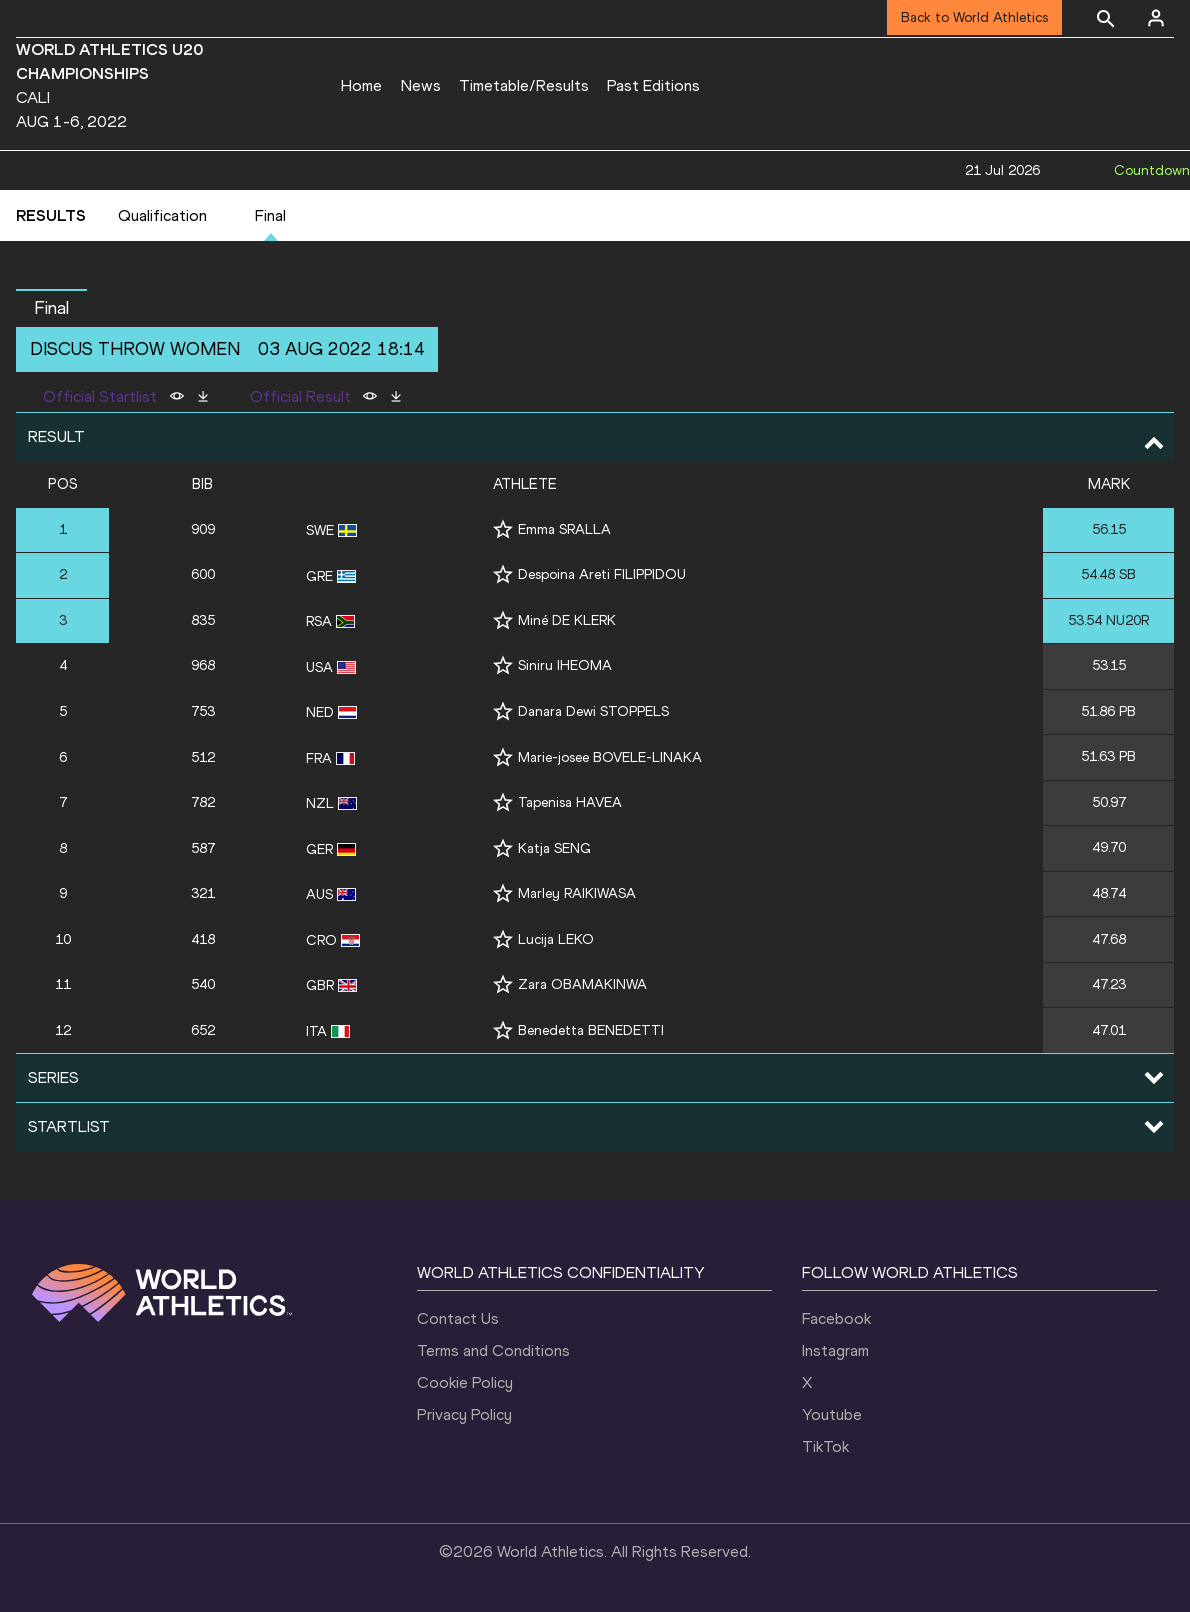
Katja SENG (554, 848)
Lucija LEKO (556, 939)
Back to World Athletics (974, 17)
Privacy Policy (464, 1414)
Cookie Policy (465, 1382)
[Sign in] (1156, 18)
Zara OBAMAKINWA (582, 984)
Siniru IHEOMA (565, 665)
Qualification (162, 215)
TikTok (825, 1446)
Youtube (832, 1414)
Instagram (835, 1350)
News (421, 85)
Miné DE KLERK (567, 620)
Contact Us (458, 1318)
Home (361, 85)
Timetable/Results (524, 85)
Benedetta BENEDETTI (591, 1030)
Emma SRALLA (564, 529)
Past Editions (653, 85)
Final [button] (51, 308)
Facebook (836, 1318)
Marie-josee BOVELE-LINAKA (610, 757)
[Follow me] (503, 529)
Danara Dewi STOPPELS (593, 711)
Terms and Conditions (493, 1350)
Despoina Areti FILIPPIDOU (602, 574)
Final (270, 215)
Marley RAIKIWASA (577, 893)
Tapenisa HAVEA (570, 802)
